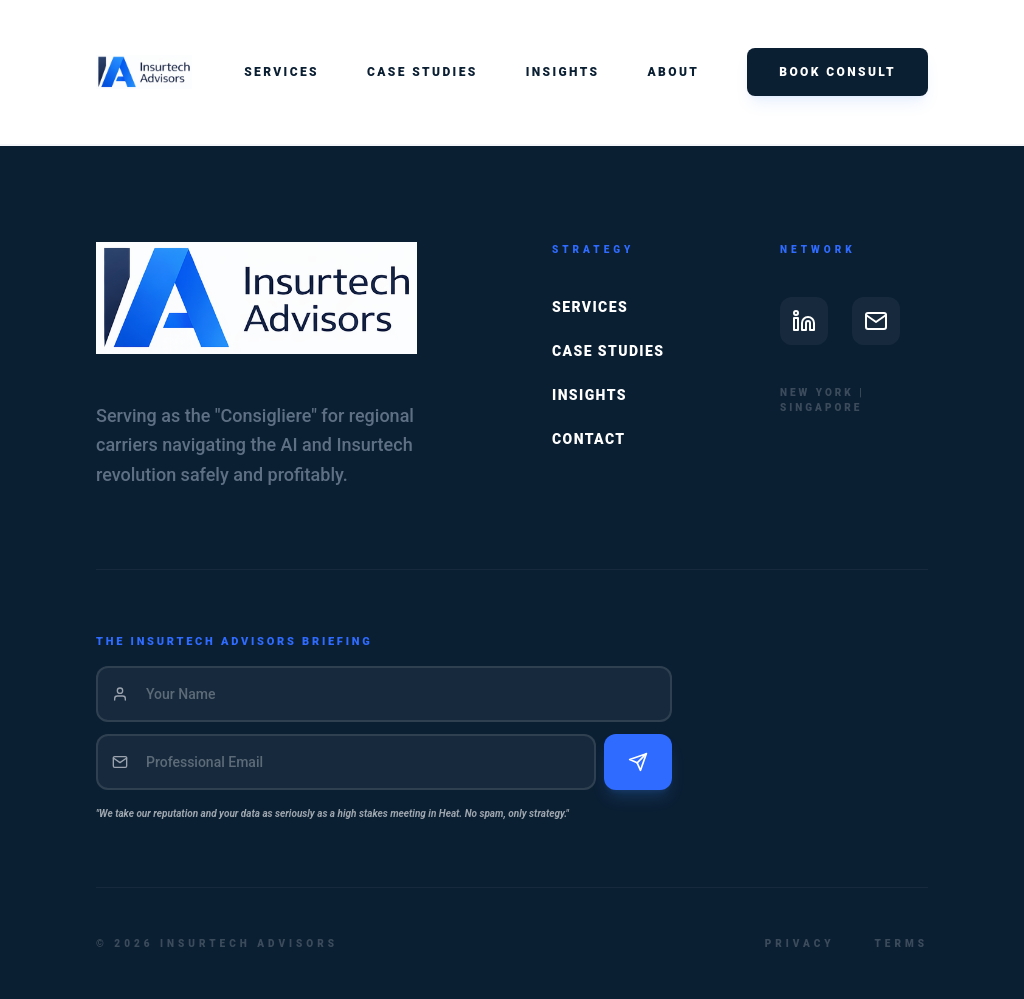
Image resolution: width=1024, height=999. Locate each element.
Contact (589, 439)
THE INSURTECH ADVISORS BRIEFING (234, 641)
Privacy (800, 943)
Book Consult (837, 72)
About (674, 72)
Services (281, 72)
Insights (563, 72)
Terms (901, 943)
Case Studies (422, 72)
